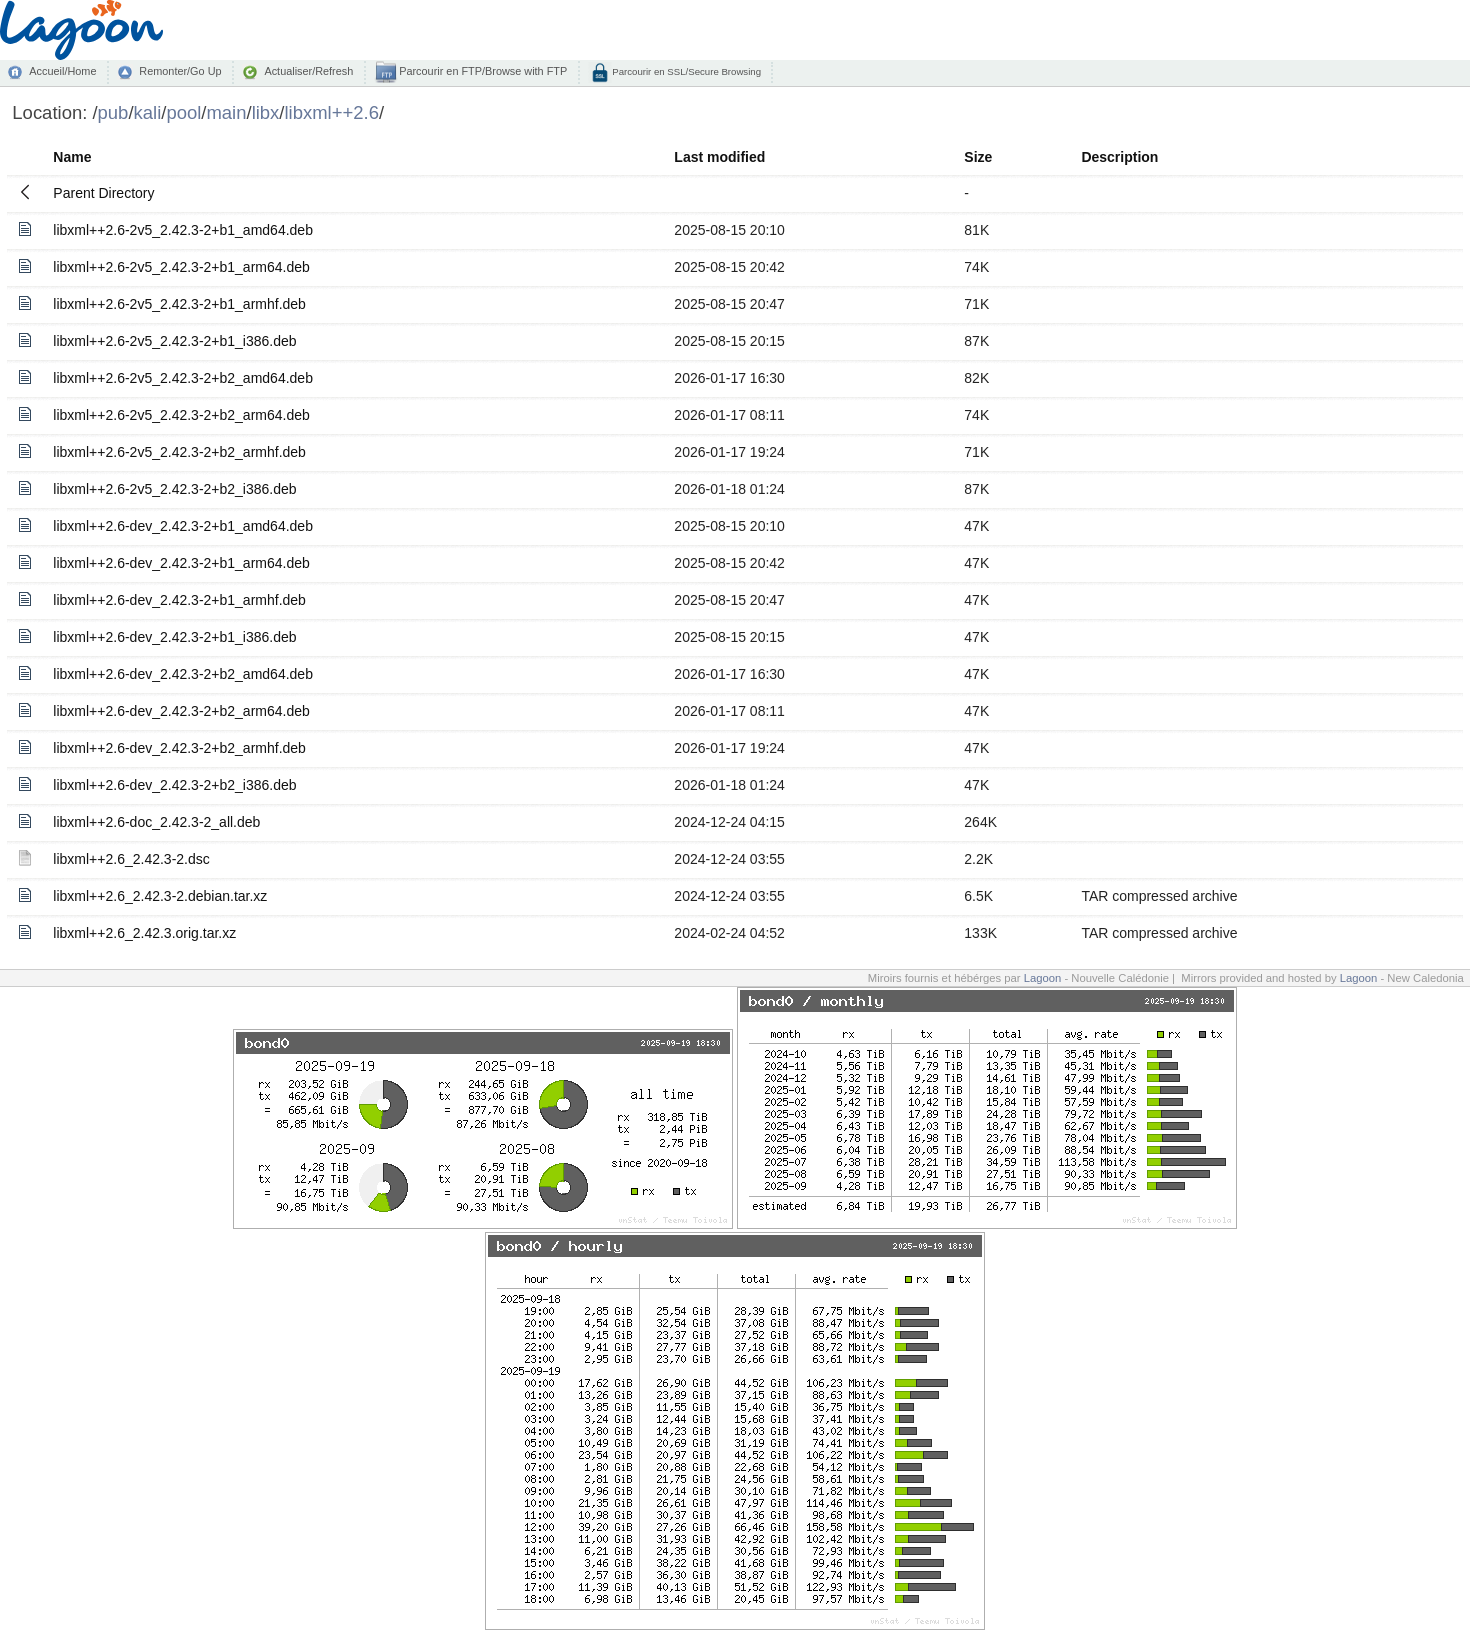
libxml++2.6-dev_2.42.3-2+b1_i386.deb (174, 637)
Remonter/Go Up (180, 71)
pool (183, 112)
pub (113, 112)
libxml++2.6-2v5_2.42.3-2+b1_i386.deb (174, 341)
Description (1119, 157)
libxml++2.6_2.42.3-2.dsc (131, 859)
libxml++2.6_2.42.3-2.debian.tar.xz (160, 896)
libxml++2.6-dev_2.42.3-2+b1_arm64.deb (181, 563)
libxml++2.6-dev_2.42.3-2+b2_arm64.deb (181, 711)
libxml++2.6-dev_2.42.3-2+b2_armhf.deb (179, 748)
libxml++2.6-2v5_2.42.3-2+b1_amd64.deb (183, 230)
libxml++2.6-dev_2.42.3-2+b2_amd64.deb (183, 674)
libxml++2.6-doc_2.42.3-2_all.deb (156, 822)
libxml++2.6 (332, 112)
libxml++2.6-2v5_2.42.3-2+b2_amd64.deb (183, 378)
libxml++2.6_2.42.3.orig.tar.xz (144, 933)
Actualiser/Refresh (308, 71)
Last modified (719, 157)
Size (978, 157)
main (226, 112)
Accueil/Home (62, 71)
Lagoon (1043, 978)
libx (266, 112)
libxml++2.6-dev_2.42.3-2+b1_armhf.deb (179, 600)
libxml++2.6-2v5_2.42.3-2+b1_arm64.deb (181, 267)
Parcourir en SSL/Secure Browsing (685, 71)
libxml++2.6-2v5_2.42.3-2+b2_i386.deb (174, 489)
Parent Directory (103, 193)
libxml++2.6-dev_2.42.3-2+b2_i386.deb (174, 785)
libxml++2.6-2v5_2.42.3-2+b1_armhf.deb (179, 304)
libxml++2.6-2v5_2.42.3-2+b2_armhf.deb (179, 452)
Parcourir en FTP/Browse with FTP (481, 71)
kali (148, 112)
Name (72, 157)
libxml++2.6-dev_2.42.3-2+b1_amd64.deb (183, 526)
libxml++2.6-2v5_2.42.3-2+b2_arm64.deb (181, 415)
